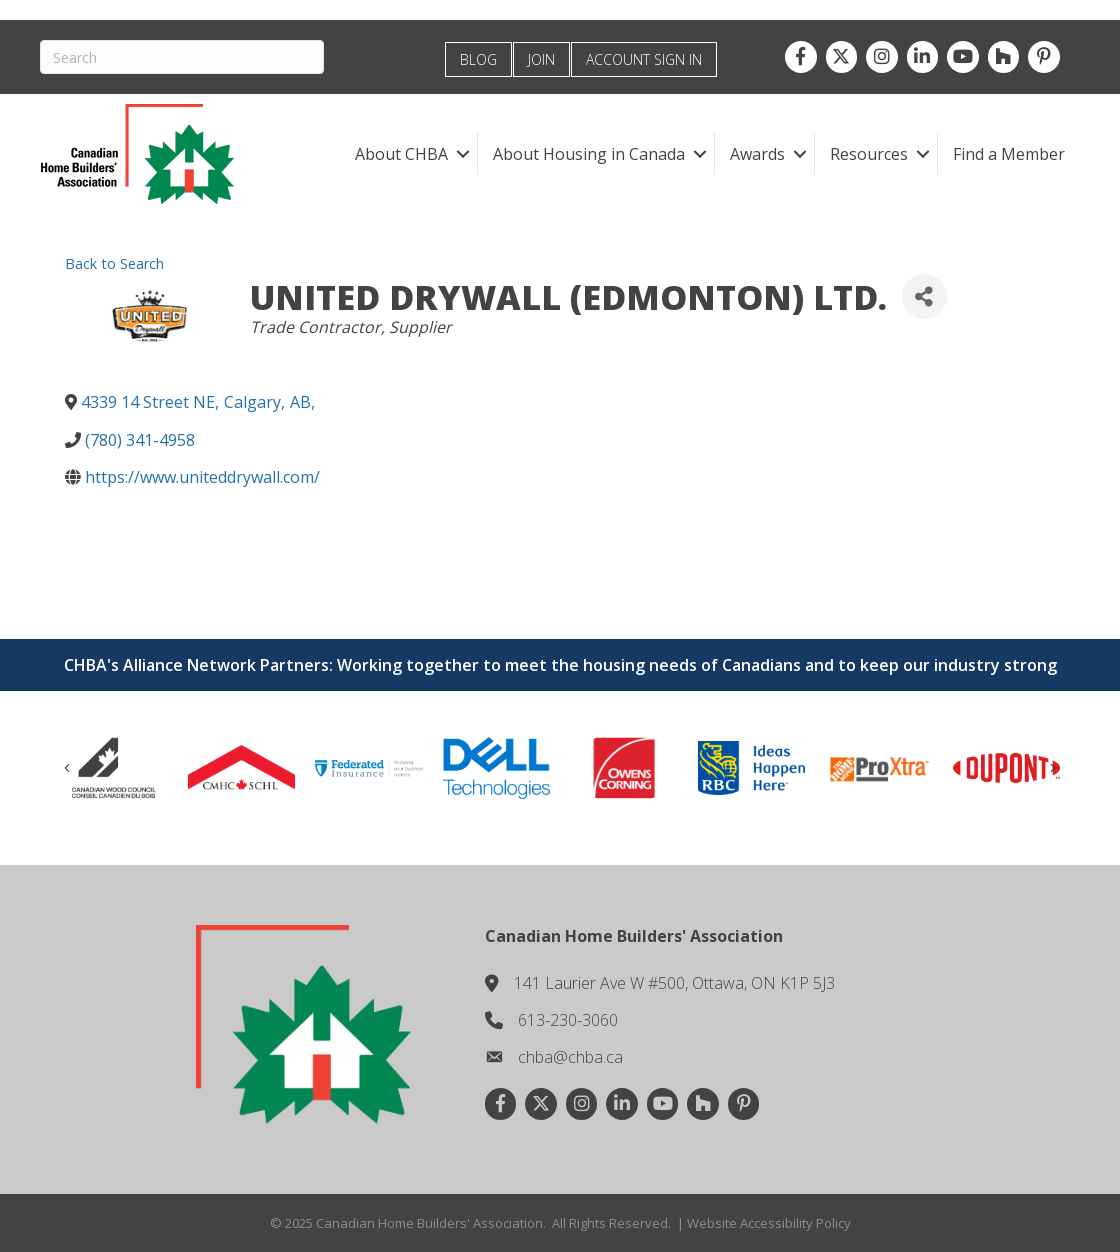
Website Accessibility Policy (769, 1223)
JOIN (541, 59)
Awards (757, 154)
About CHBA (401, 154)
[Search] (182, 57)
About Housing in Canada (589, 154)
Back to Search (114, 263)
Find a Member (1009, 154)
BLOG (478, 59)
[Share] (924, 296)
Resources (869, 154)
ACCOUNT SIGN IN (644, 59)
